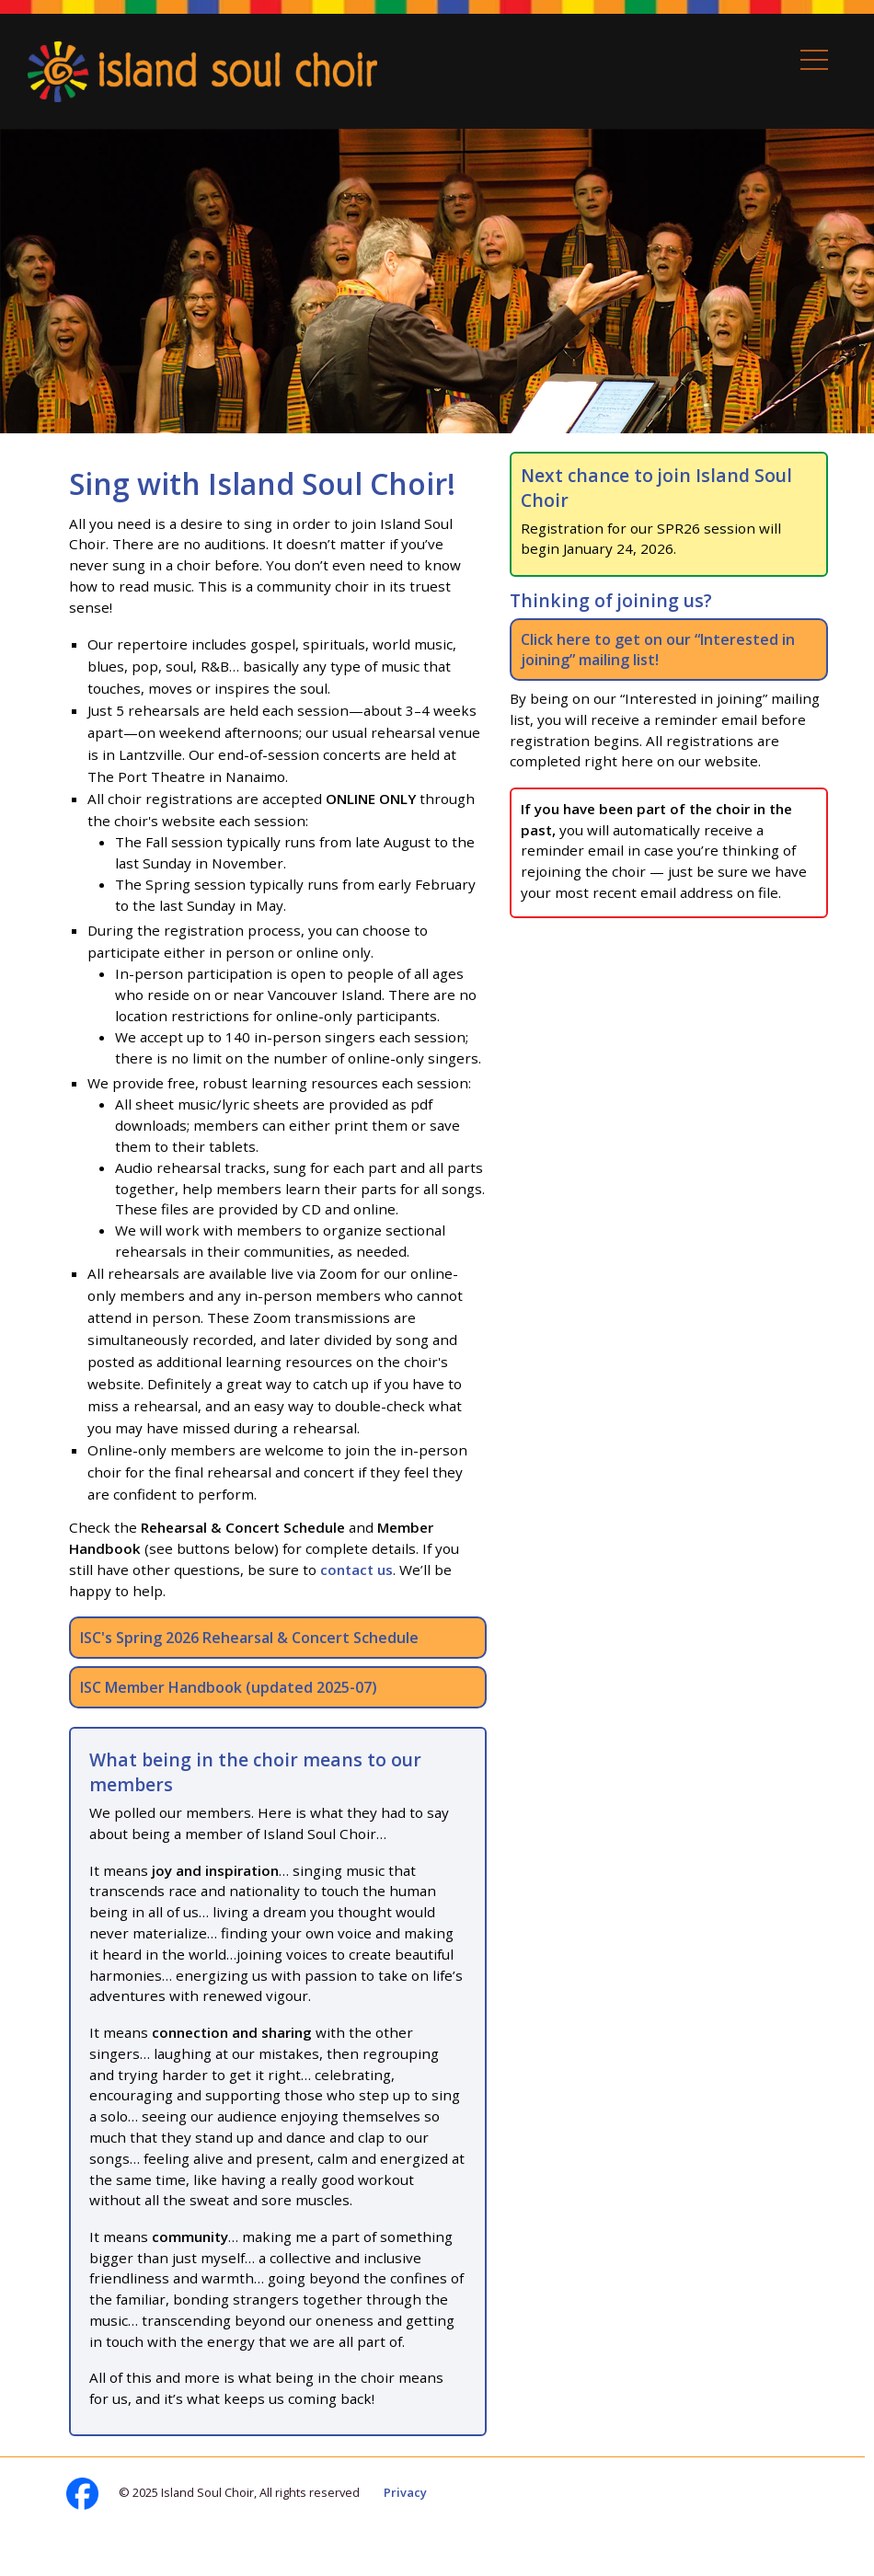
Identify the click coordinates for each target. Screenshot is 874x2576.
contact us (356, 1569)
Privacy (405, 2492)
